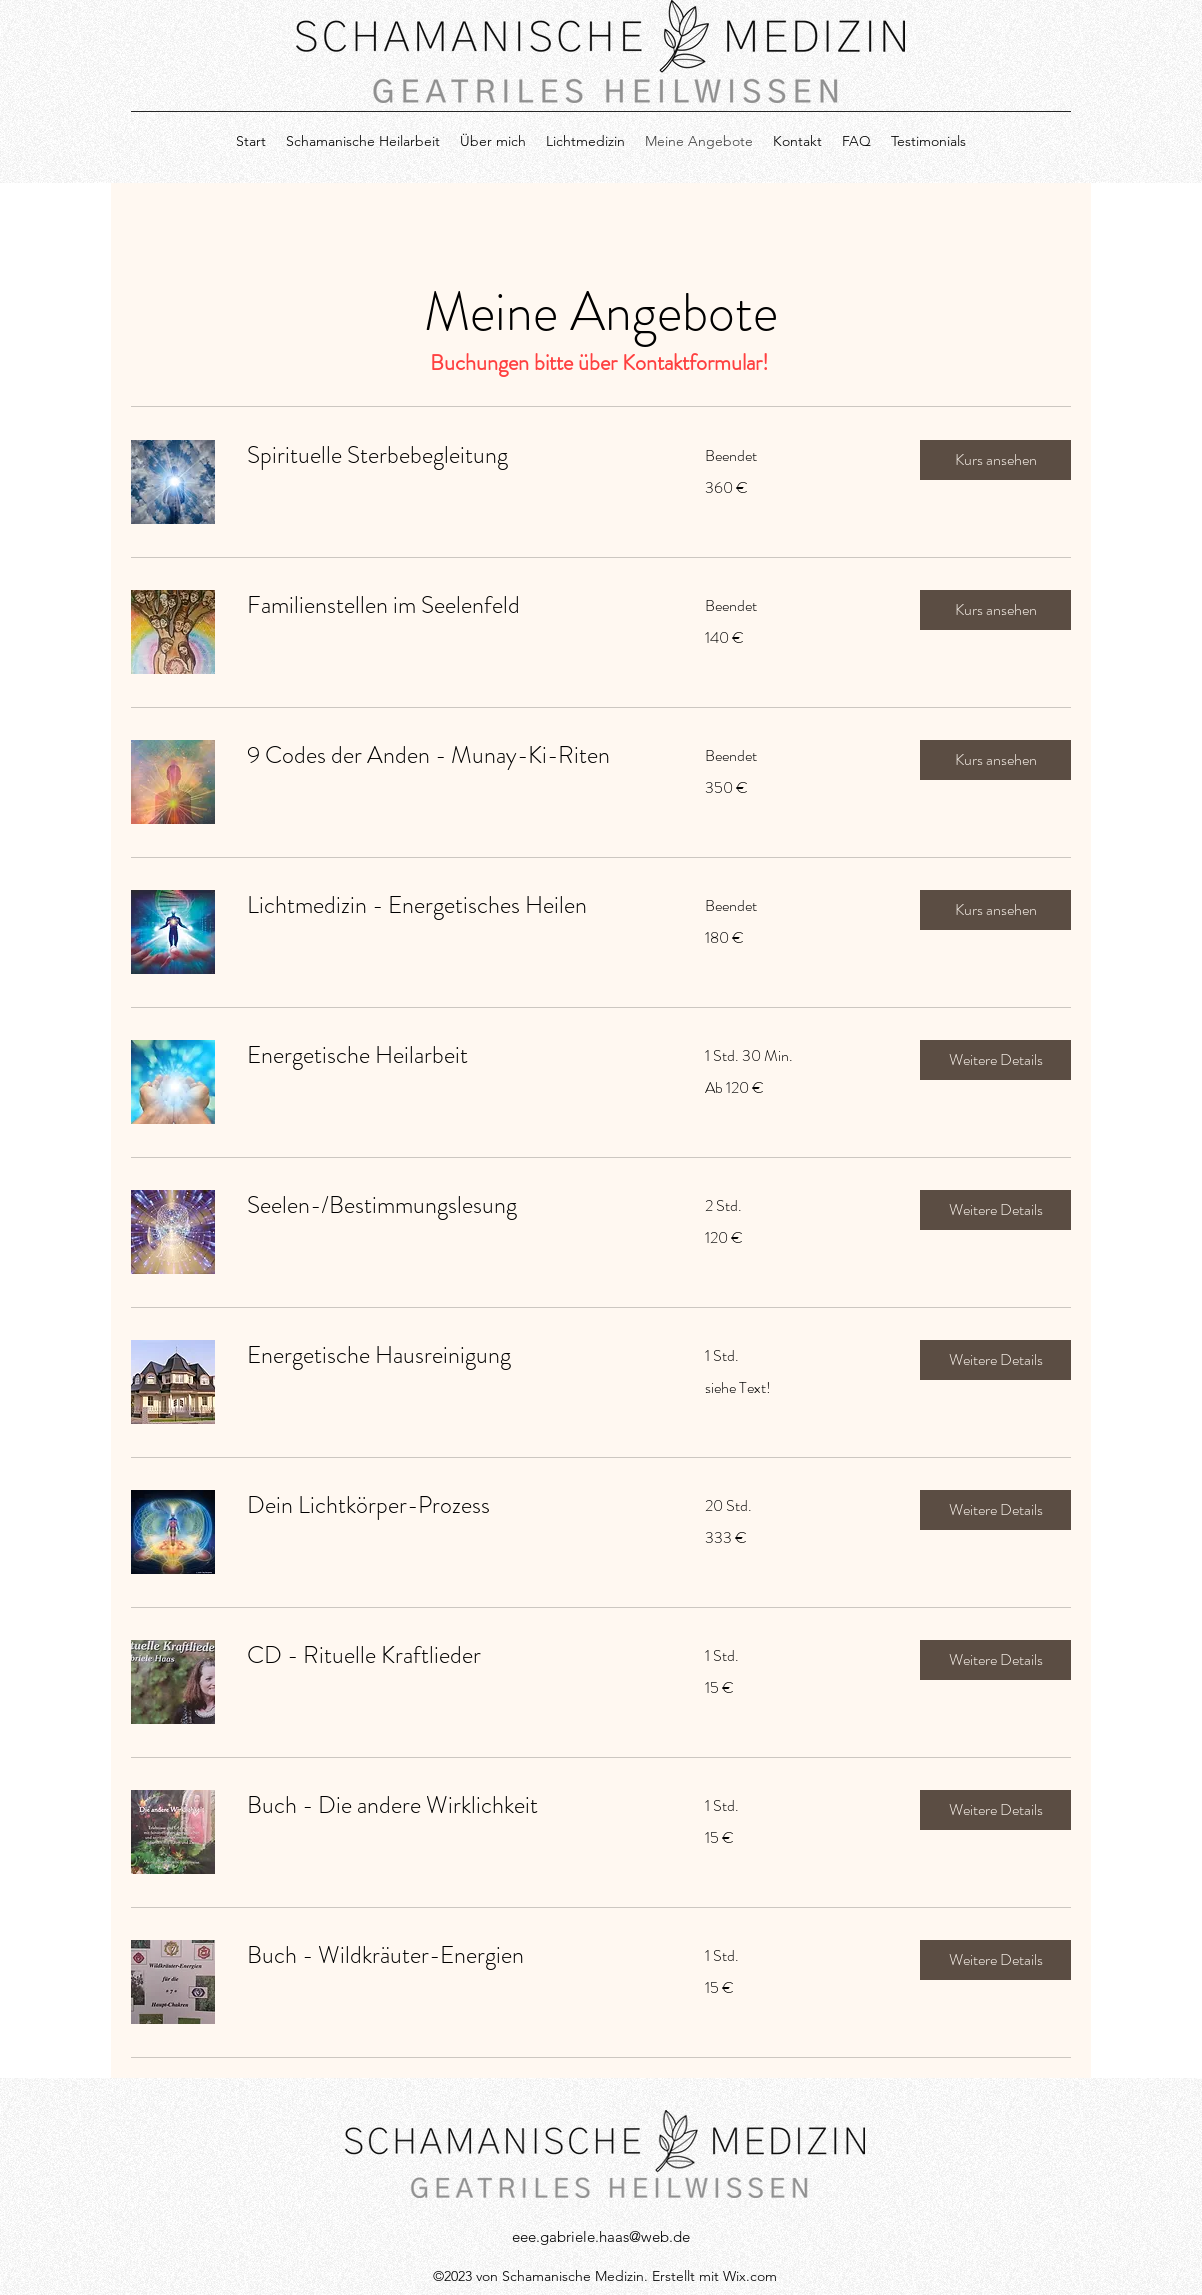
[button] (995, 460)
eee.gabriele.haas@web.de (601, 2236)
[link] (452, 456)
